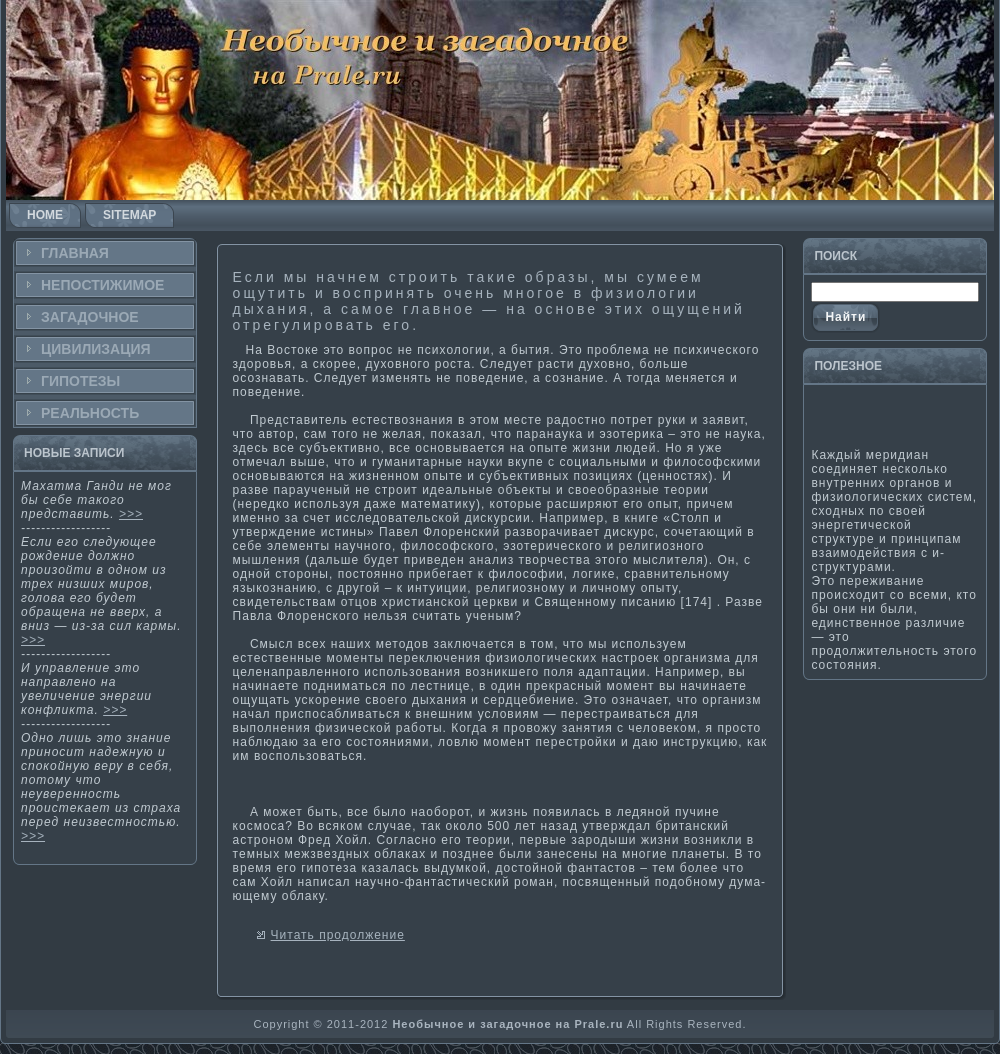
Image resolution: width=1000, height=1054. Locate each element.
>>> (131, 514)
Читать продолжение (338, 935)
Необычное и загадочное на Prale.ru (507, 1024)
